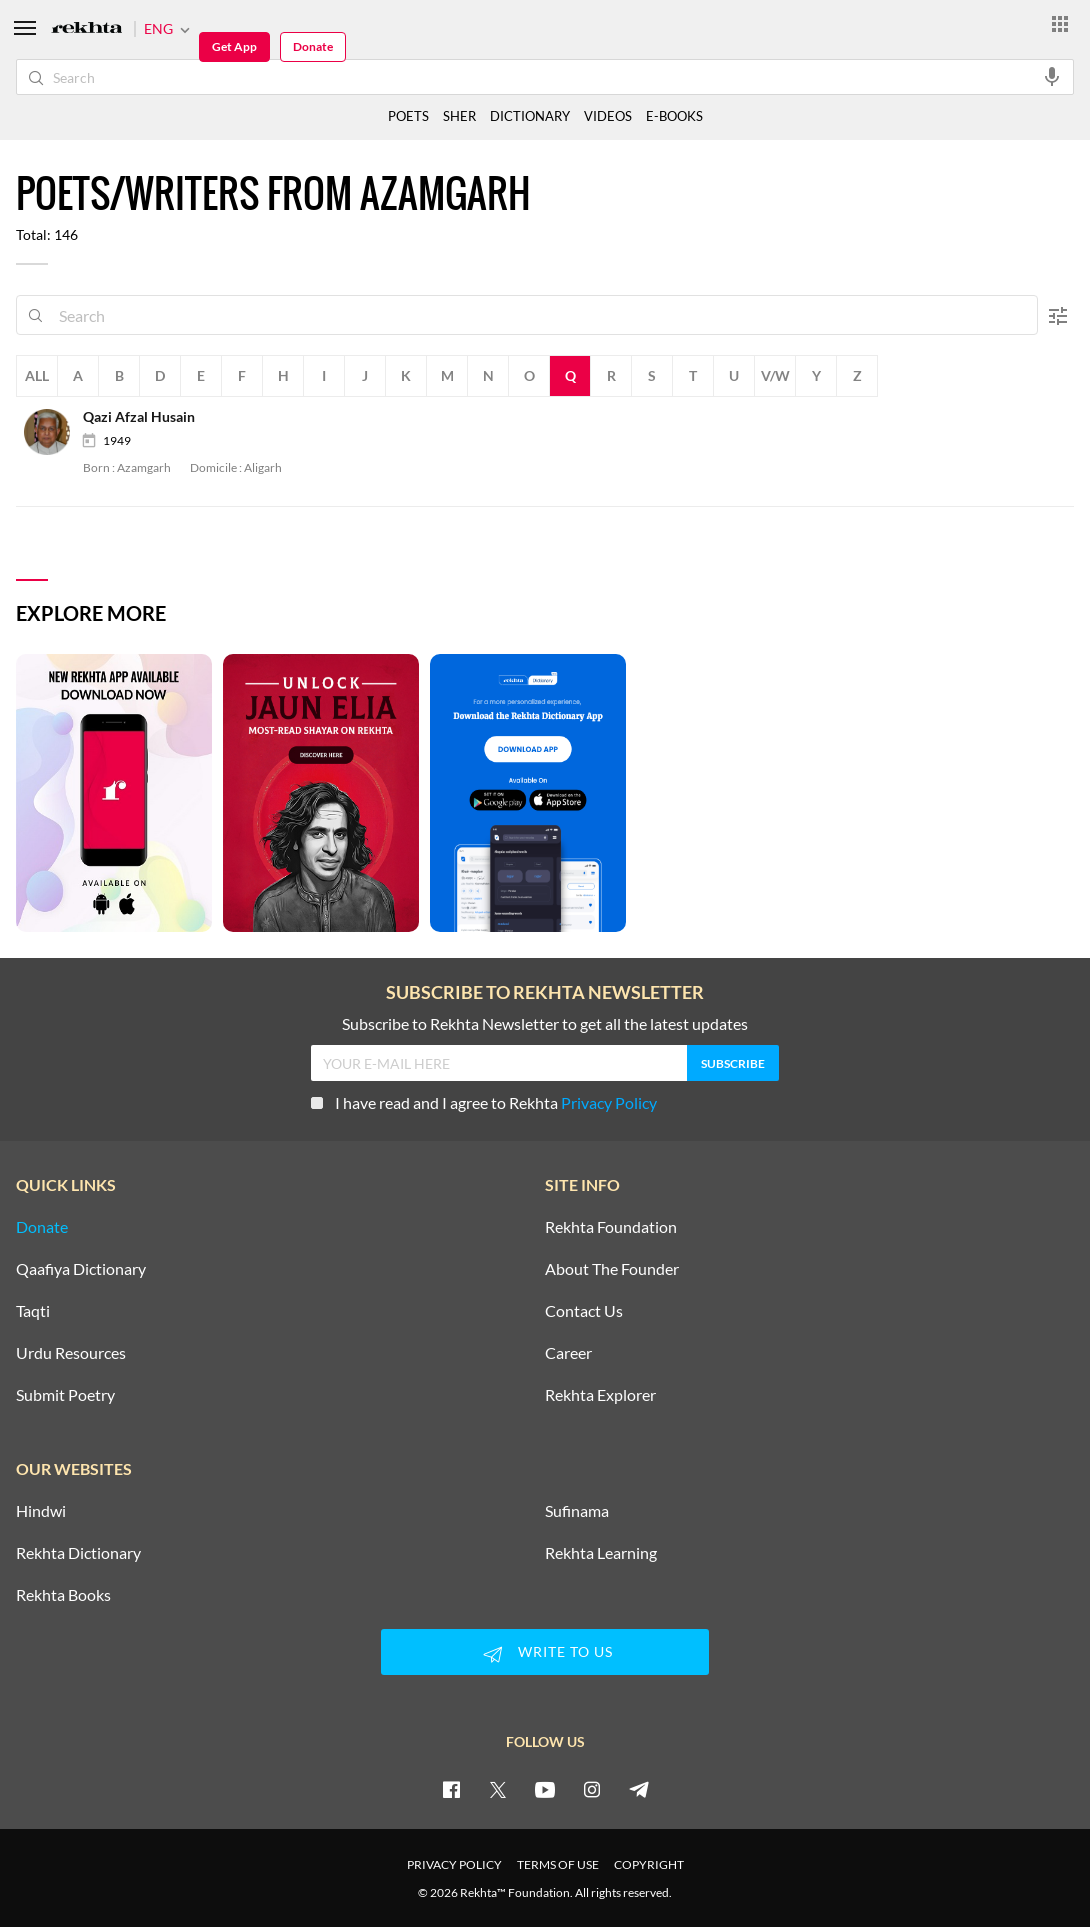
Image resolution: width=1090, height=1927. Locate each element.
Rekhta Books (63, 1595)
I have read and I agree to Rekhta (484, 1102)
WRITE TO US (545, 1654)
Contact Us (584, 1311)
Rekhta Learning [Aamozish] (601, 1553)
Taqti (33, 1311)
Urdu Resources (71, 1353)
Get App (234, 46)
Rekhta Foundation (611, 1227)
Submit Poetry (65, 1395)
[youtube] (545, 1789)
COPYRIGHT (649, 1864)
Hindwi (41, 1511)
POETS (408, 116)
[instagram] (592, 1789)
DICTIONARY (530, 116)
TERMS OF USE (558, 1864)
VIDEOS (608, 116)
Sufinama (577, 1511)
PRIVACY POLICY (454, 1864)
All (37, 375)
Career (568, 1353)
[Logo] (87, 29)
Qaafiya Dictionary (81, 1269)
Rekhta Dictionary (78, 1553)
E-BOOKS (674, 116)
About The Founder (612, 1269)
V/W (775, 375)
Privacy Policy (609, 1102)
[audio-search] (1052, 76)
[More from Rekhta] (1060, 23)
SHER (459, 116)
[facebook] (451, 1789)
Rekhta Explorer (600, 1395)
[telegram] (639, 1789)
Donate (313, 46)
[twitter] (498, 1789)
